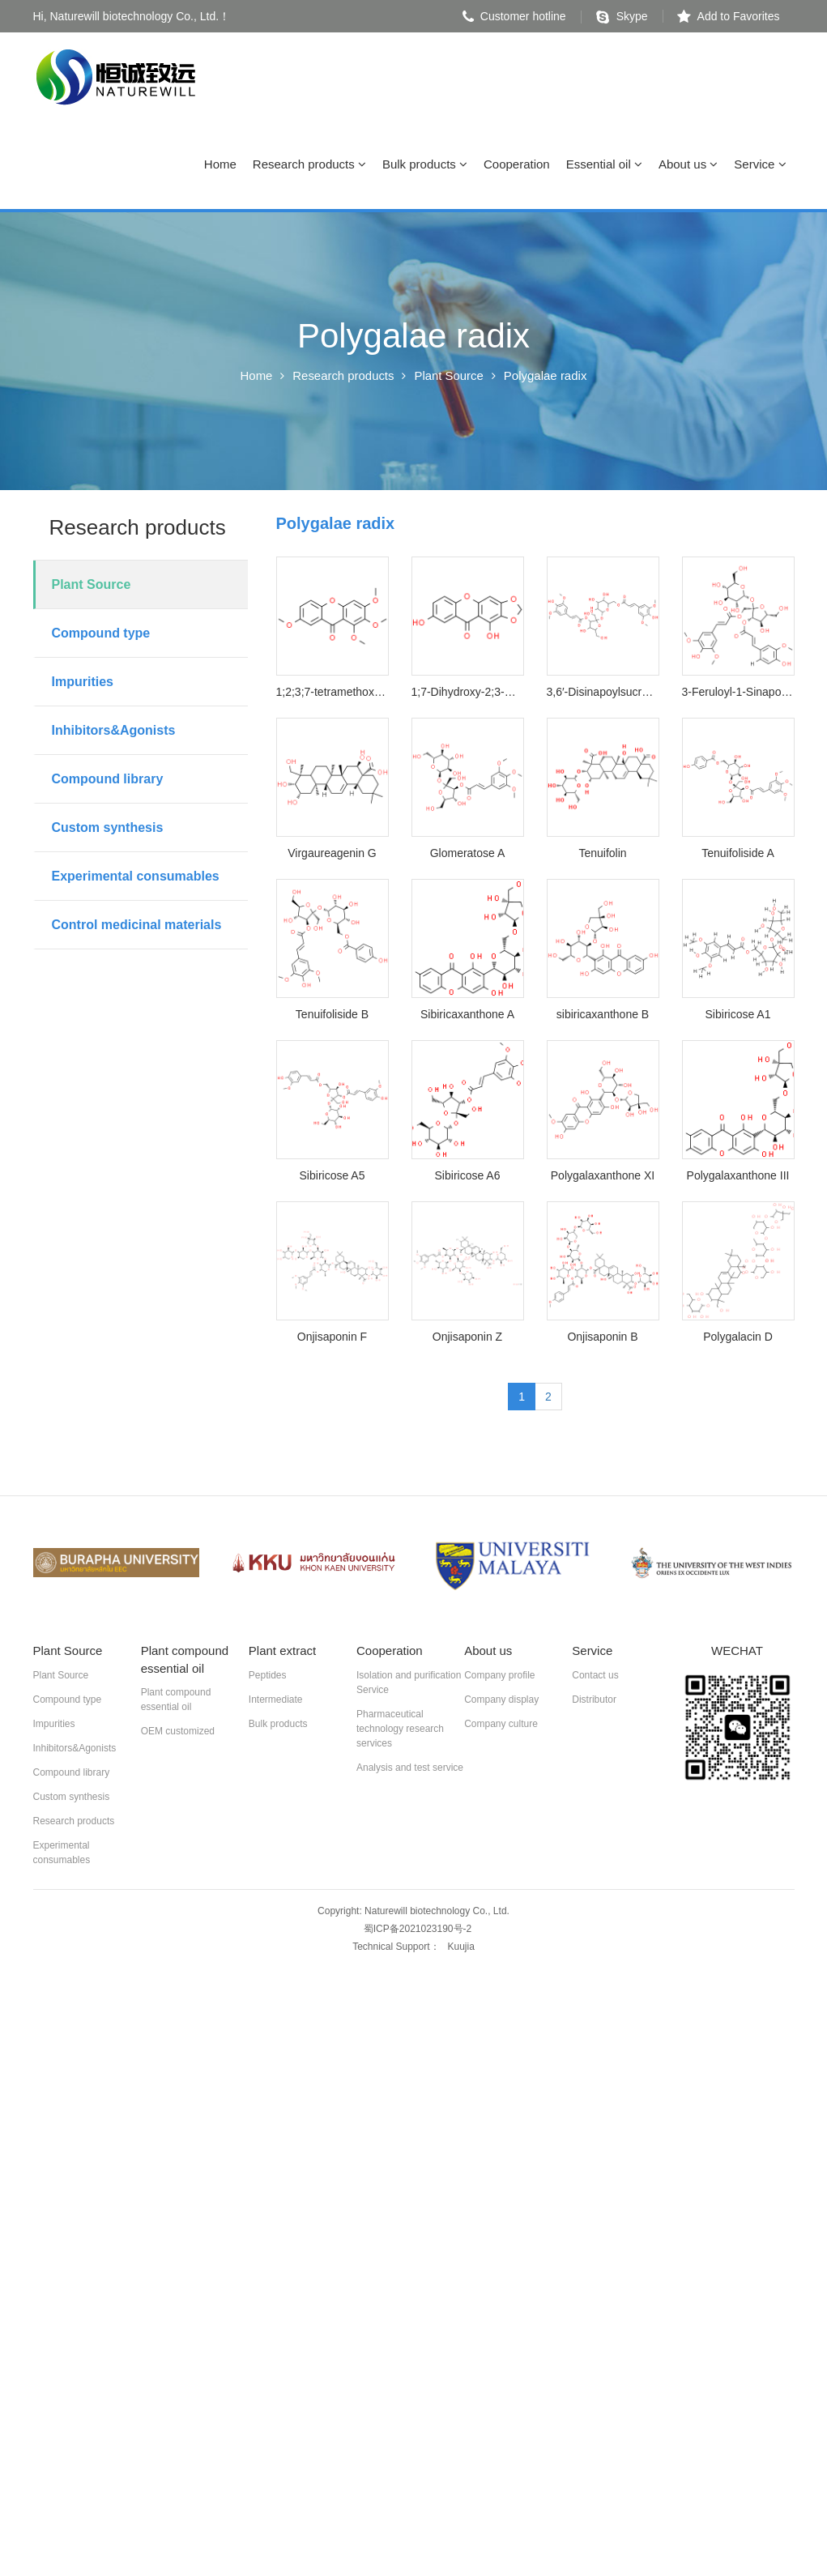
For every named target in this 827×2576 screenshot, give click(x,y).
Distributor (594, 1701)
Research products (309, 166)
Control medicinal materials (137, 927)
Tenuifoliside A (737, 855)
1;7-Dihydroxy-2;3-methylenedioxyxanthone (467, 694)
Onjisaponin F (332, 1339)
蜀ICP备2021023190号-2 (417, 1930)
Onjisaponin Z (467, 1339)
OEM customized (178, 1733)
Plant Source (449, 378)
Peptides (268, 1677)
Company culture (501, 1725)
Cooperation (517, 166)
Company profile (499, 1677)
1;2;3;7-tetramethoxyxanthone (332, 694)
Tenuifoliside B (332, 1016)
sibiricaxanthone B (602, 1016)
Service (760, 166)
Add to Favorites (728, 16)
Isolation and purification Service (408, 1684)
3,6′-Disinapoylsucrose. (603, 694)
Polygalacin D (738, 1339)
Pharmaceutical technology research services (400, 1730)
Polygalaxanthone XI (602, 1177)
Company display (501, 1701)
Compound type (101, 635)
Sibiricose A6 (468, 1177)
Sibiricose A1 (738, 1016)
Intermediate (276, 1701)
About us (688, 166)
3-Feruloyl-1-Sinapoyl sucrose (738, 694)
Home (220, 166)
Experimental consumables (136, 878)
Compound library (108, 781)
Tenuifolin (602, 855)
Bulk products (424, 166)
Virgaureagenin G (332, 855)
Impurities (82, 684)
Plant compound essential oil (176, 1702)
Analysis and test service (409, 1769)
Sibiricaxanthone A (467, 1016)
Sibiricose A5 (332, 1177)
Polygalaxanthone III (738, 1177)
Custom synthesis (108, 830)
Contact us (595, 1677)
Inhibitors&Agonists (114, 733)
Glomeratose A (467, 855)
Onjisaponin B (602, 1339)
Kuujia (461, 1948)
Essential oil (604, 166)
